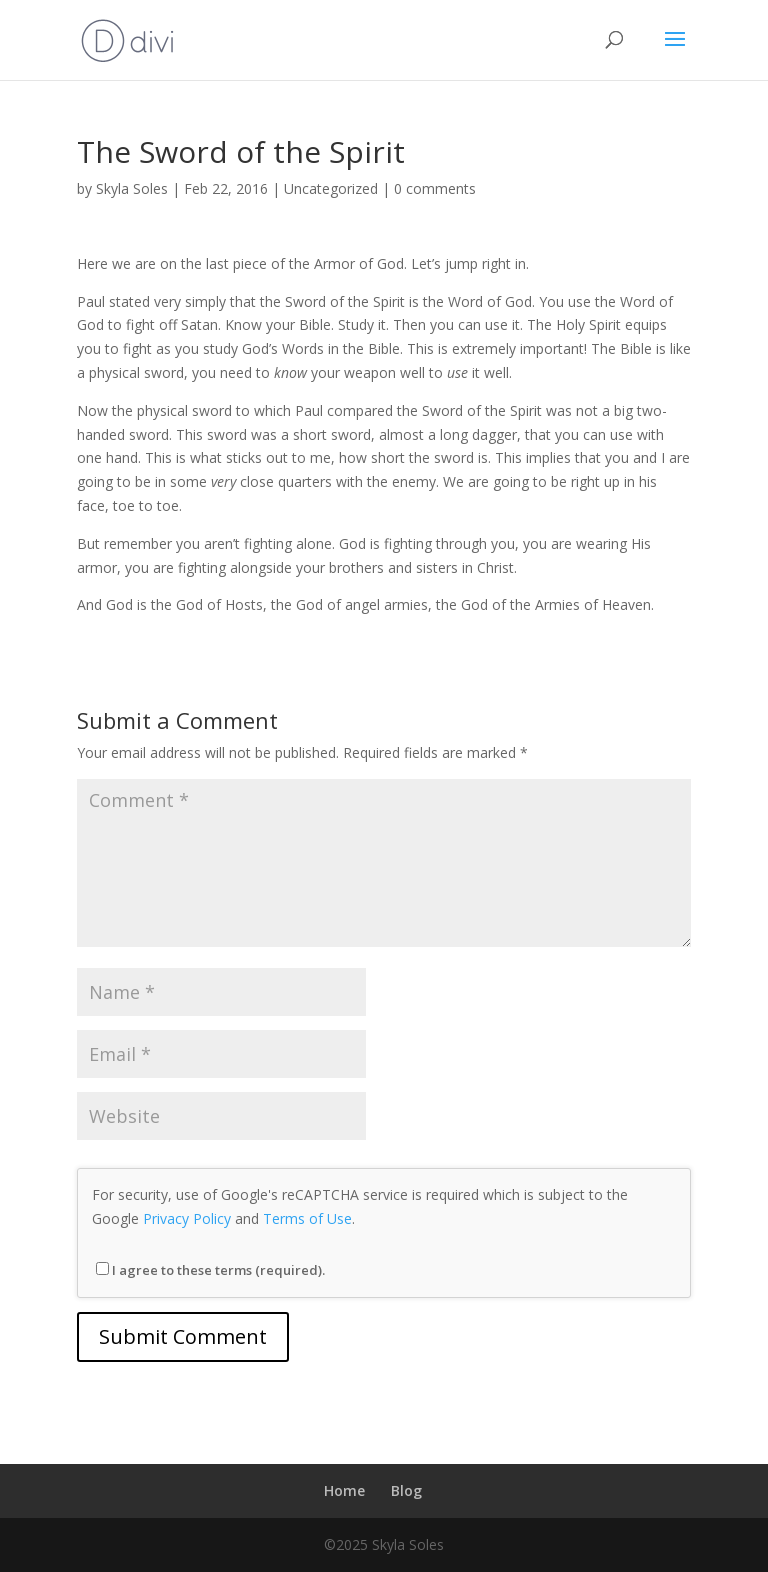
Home (344, 1490)
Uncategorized (331, 188)
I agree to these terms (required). (210, 1270)
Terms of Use (307, 1218)
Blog (406, 1490)
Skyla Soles (132, 188)
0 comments (435, 188)
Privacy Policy (187, 1218)
